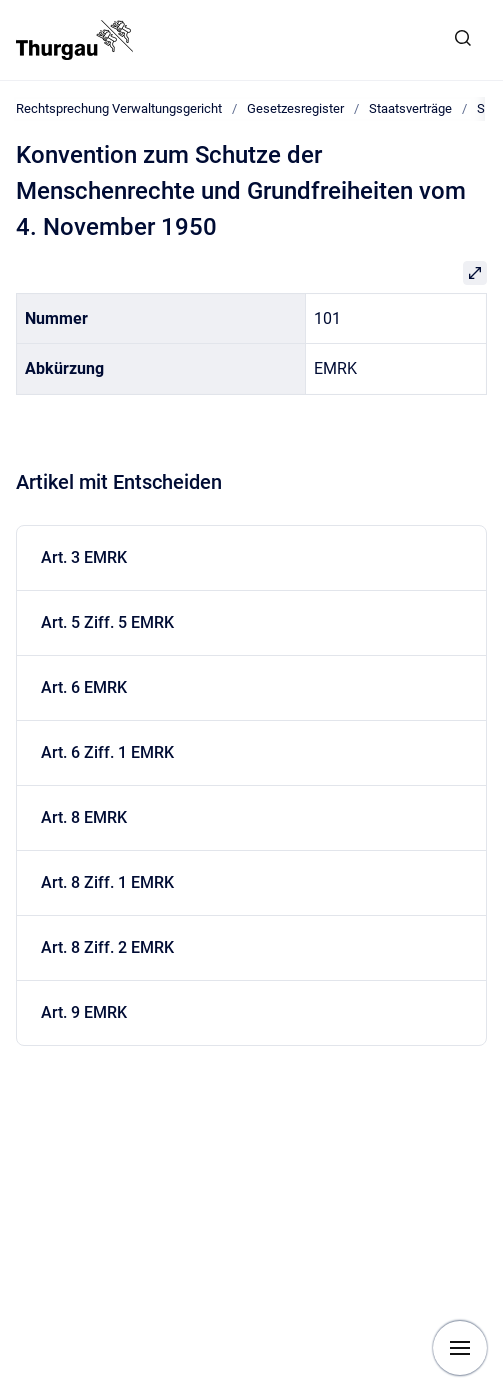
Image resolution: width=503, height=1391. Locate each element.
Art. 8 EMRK (84, 817)
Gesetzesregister (295, 108)
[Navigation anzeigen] (460, 1348)
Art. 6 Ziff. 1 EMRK (107, 752)
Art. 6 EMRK (84, 687)
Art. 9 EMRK (84, 1012)
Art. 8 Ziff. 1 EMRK (107, 882)
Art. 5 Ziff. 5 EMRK (107, 622)
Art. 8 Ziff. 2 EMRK (107, 947)
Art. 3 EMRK (84, 557)
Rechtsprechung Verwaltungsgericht (119, 108)
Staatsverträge (410, 108)
